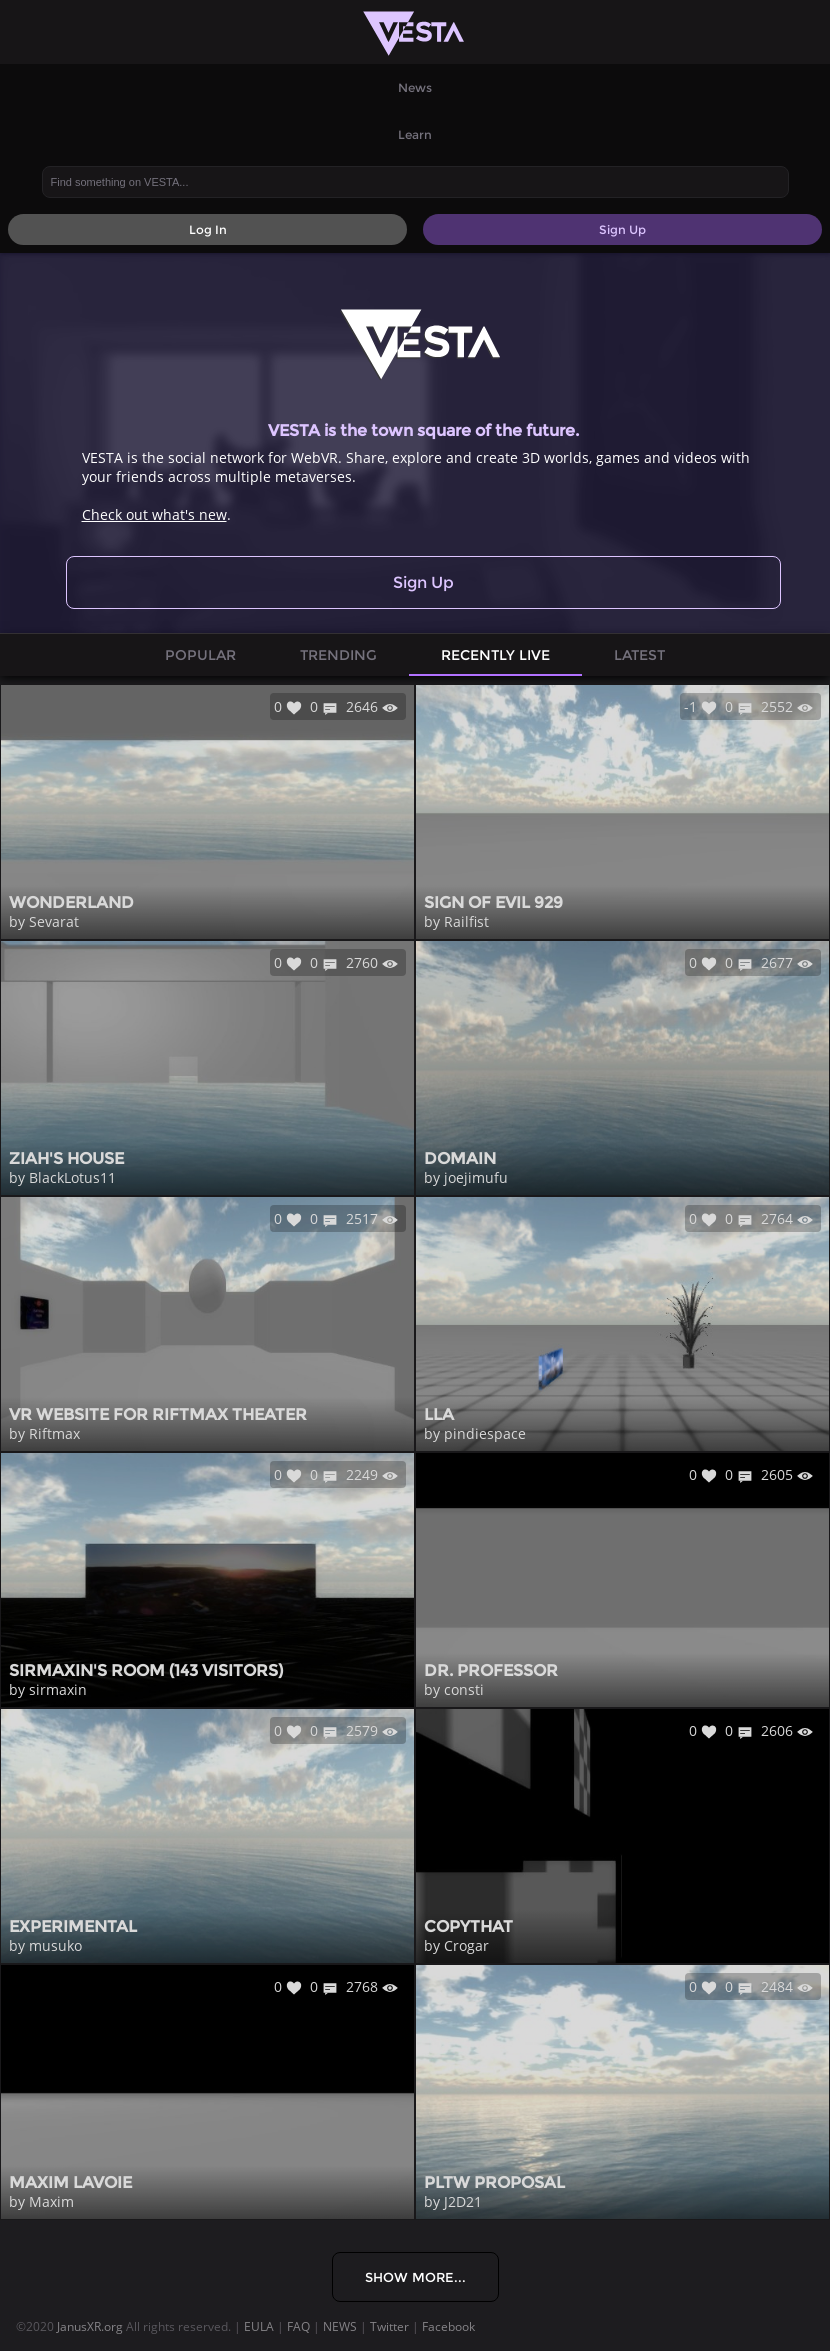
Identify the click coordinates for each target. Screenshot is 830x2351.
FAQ (298, 2326)
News (415, 87)
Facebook (448, 2326)
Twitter (389, 2326)
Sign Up (423, 582)
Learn (415, 134)
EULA (259, 2326)
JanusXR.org (90, 2326)
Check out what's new (154, 514)
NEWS (340, 2326)
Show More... (415, 2277)
